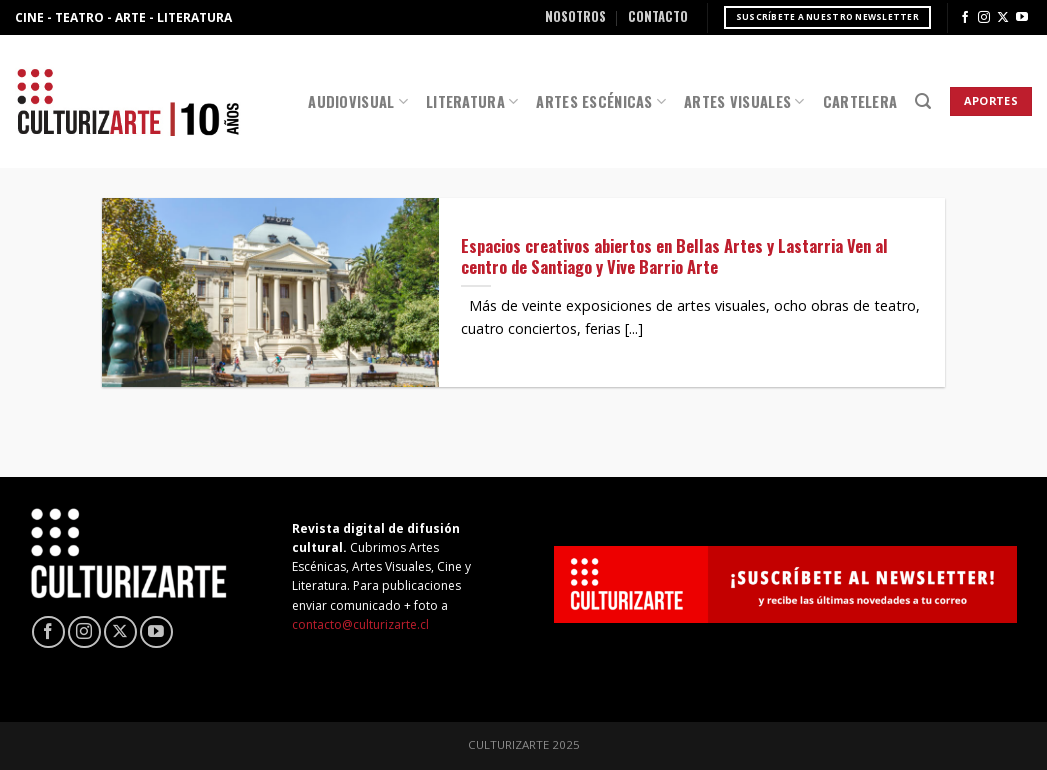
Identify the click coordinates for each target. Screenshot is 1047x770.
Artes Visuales (744, 101)
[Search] (923, 101)
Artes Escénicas (601, 101)
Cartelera (860, 101)
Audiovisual (358, 101)
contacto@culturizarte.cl (360, 624)
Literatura (472, 101)
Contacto (658, 16)
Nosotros (575, 16)
